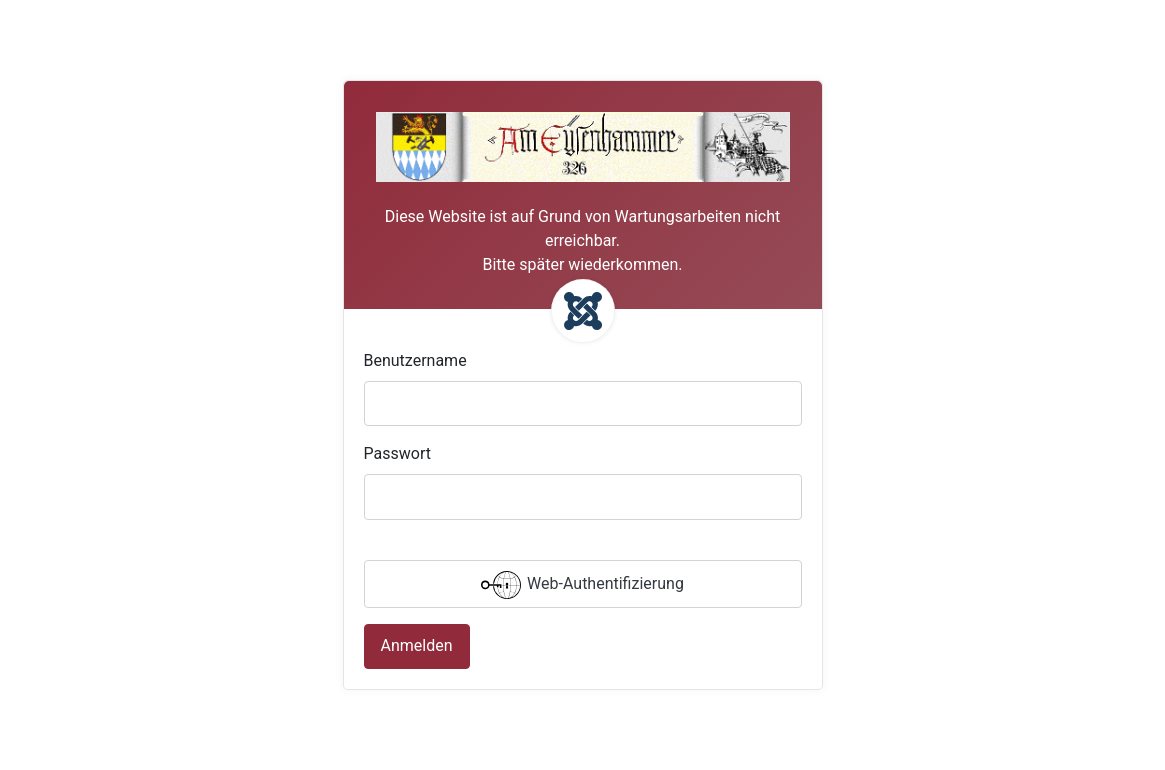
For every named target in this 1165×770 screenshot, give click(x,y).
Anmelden (417, 645)
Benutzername (415, 360)
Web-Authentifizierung (582, 585)
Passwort (397, 453)
